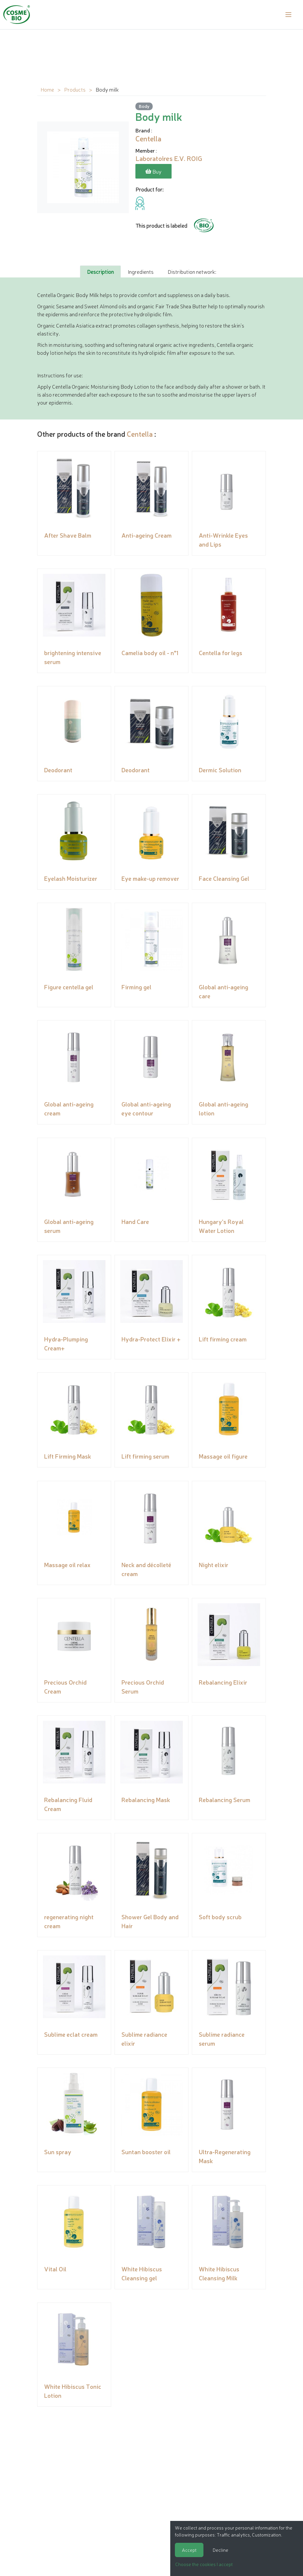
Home (47, 89)
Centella (140, 433)
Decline (220, 2550)
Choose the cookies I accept (204, 2564)
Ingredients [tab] (141, 271)
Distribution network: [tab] (192, 271)
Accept (189, 2550)
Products (75, 89)
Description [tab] (100, 271)
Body (144, 106)
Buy (153, 171)
